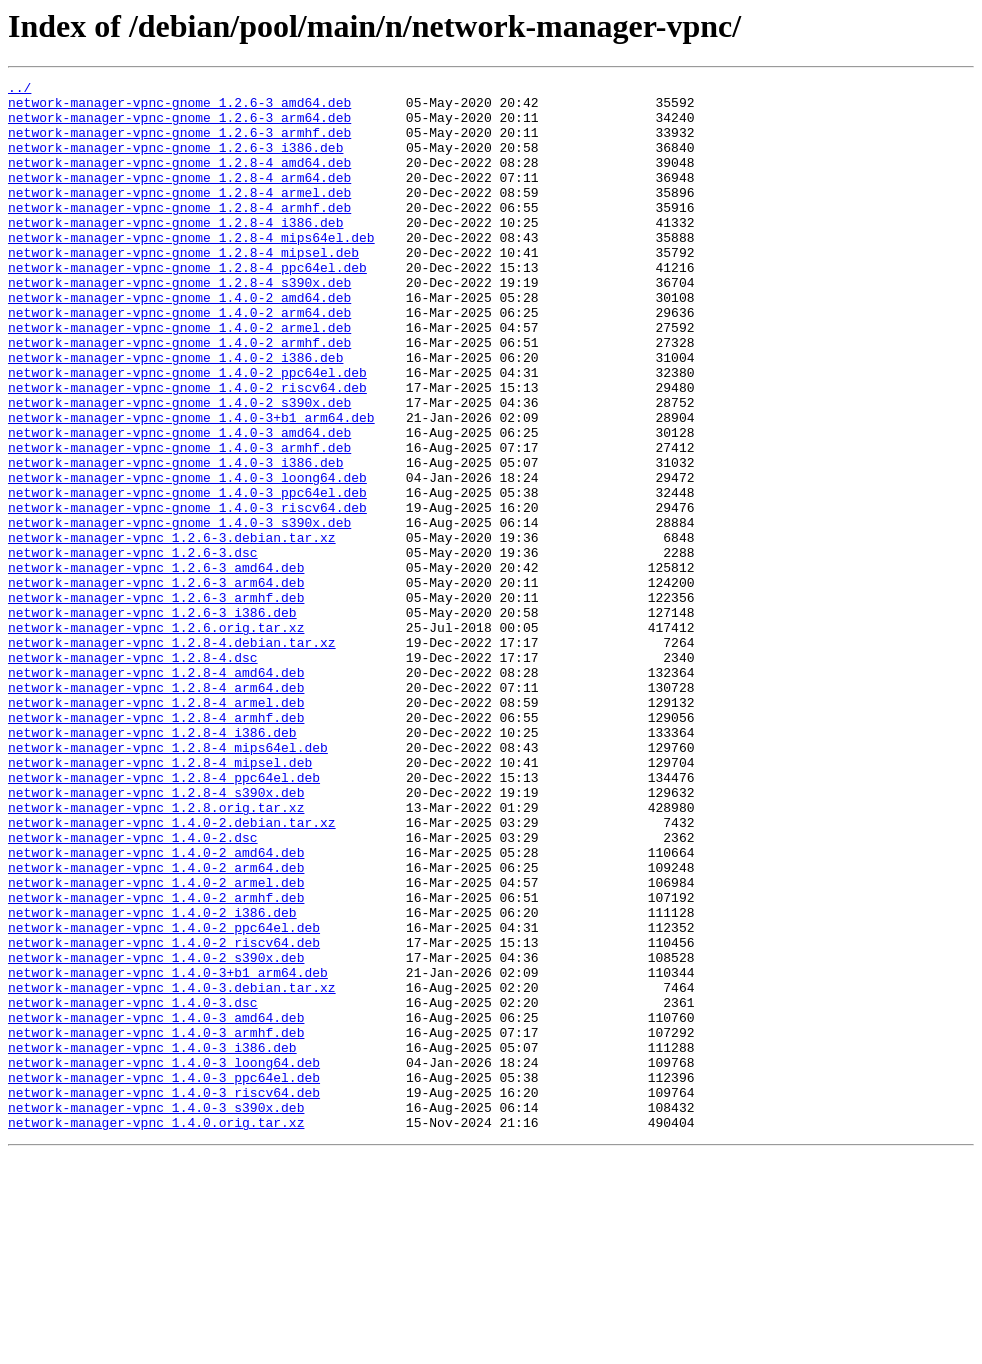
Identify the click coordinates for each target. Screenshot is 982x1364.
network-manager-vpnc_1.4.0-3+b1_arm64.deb (168, 1152)
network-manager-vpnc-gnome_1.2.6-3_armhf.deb (179, 144)
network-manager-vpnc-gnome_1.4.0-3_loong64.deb (187, 558)
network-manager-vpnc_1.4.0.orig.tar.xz (156, 1332)
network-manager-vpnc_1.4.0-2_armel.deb (156, 1044)
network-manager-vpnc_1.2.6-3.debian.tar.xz (172, 630)
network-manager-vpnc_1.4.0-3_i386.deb (152, 1242)
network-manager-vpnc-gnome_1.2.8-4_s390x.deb (179, 324)
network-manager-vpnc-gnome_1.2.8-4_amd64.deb (179, 180)
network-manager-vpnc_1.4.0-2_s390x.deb (156, 1134)
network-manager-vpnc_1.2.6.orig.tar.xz (156, 738)
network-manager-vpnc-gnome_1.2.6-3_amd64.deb (179, 108)
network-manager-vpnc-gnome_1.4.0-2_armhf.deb (179, 396)
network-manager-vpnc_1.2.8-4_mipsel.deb (160, 900)
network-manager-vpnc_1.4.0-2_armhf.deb (156, 1062)
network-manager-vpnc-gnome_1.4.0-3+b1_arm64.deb (191, 486)
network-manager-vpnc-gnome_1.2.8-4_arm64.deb (179, 198)
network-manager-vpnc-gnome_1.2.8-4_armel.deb (179, 216)
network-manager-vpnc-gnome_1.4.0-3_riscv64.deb (187, 594)
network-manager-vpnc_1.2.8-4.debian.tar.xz (172, 756)
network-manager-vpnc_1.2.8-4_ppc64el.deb (164, 918)
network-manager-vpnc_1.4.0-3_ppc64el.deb (164, 1278)
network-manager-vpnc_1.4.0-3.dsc (133, 1188)
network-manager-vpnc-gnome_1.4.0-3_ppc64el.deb (187, 576)
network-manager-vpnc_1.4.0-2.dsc (133, 990)
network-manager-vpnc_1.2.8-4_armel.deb (156, 828)
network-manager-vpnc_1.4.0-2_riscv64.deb (164, 1116)
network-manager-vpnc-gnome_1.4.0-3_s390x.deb (179, 612)
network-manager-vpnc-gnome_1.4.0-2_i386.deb (175, 414)
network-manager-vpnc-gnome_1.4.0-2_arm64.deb (179, 360)
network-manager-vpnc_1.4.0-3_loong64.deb (164, 1260)
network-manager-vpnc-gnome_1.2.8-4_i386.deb (175, 252)
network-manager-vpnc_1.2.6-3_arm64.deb (156, 684)
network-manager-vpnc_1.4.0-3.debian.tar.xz (172, 1170)
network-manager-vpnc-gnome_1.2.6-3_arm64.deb (179, 126)
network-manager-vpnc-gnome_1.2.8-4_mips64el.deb (191, 270)
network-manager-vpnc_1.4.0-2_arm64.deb (156, 1026)
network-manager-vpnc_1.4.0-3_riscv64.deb (164, 1296)
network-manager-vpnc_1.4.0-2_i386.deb (152, 1080)
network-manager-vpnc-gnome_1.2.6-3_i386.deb (175, 162)
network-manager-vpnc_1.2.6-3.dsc (133, 648)
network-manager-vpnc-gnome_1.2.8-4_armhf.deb (179, 234)
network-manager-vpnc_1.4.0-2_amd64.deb (156, 1008)
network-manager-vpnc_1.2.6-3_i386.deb (152, 720)
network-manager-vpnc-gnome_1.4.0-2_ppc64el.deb (187, 432)
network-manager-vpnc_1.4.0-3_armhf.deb (156, 1224)
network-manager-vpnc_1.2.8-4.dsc (133, 774)
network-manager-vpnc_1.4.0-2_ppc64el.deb (164, 1098)
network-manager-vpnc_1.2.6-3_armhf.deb (156, 702)
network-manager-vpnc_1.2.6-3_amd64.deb (156, 666)
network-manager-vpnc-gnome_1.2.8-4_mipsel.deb (183, 288)
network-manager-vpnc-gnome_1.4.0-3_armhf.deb (179, 522)
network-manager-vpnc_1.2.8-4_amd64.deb (156, 792)
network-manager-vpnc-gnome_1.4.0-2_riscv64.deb (187, 450)
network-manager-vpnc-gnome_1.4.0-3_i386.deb (175, 540)
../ (19, 90)
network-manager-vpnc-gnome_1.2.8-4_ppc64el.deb (187, 306)
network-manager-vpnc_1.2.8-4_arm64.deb (156, 810)
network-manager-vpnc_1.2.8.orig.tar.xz (156, 954)
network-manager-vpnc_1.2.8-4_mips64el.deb (168, 882)
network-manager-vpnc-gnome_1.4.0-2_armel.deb (179, 378)
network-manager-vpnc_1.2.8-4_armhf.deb (156, 846)
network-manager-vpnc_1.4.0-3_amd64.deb (156, 1206)
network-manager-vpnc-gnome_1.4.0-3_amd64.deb (179, 504)
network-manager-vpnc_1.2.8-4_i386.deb (152, 864)
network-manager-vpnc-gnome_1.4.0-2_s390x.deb (179, 468)
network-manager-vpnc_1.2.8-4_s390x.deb (156, 936)
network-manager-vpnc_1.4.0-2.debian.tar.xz (172, 972)
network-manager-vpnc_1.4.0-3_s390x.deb (156, 1314)
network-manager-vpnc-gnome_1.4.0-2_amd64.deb (179, 342)
